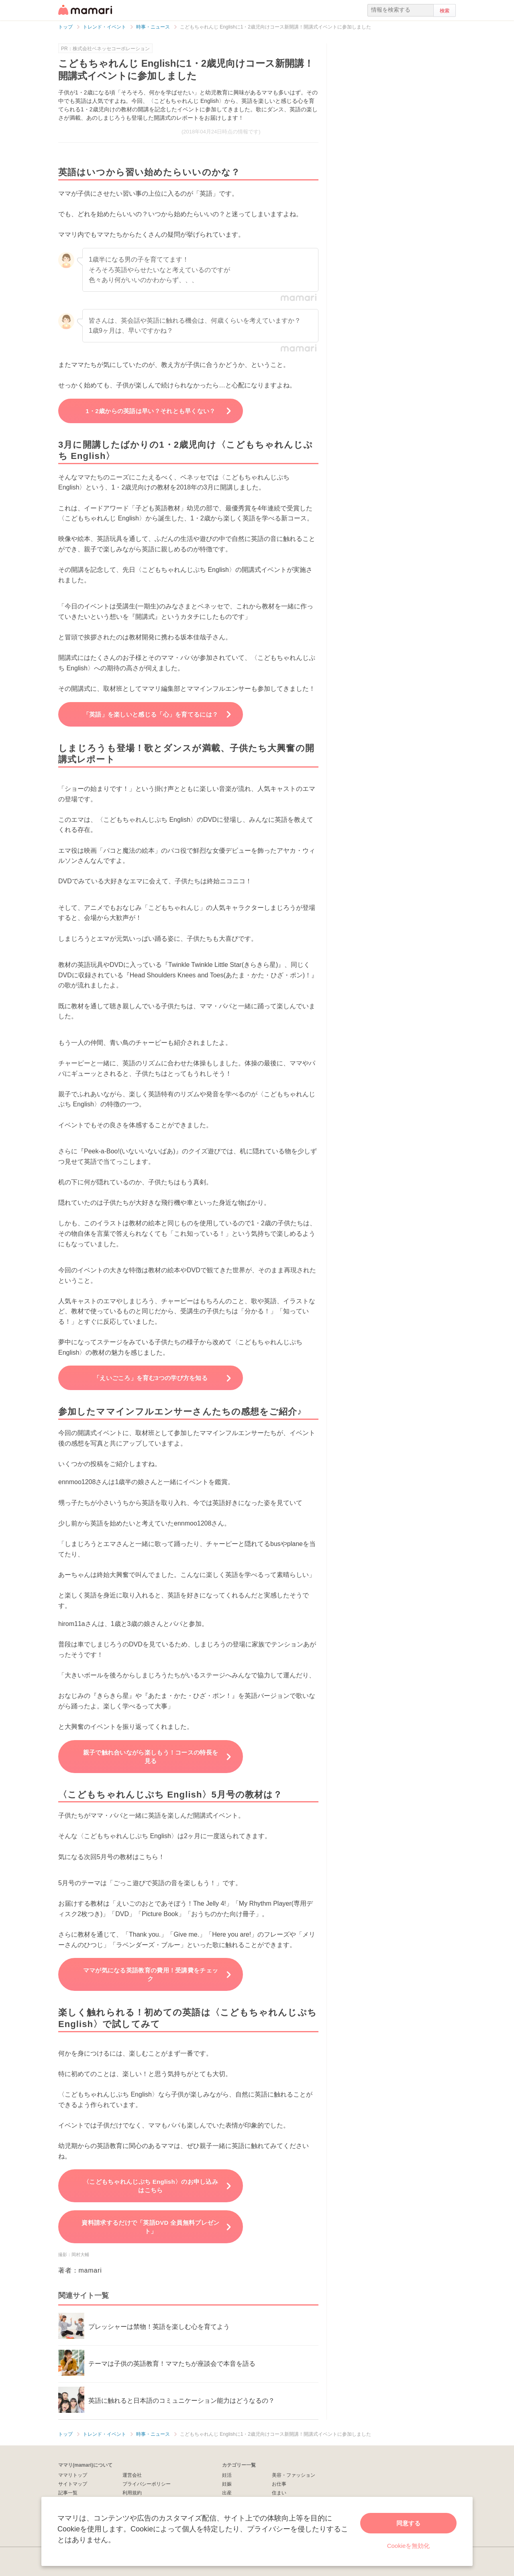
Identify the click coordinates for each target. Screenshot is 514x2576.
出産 (227, 2493)
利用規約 (132, 2493)
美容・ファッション (293, 2475)
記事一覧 (68, 2493)
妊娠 (227, 2484)
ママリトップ (72, 2475)
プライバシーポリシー (146, 2484)
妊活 (227, 2475)
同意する (408, 2523)
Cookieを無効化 (408, 2545)
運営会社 (132, 2475)
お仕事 (279, 2484)
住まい (279, 2493)
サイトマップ (72, 2484)
